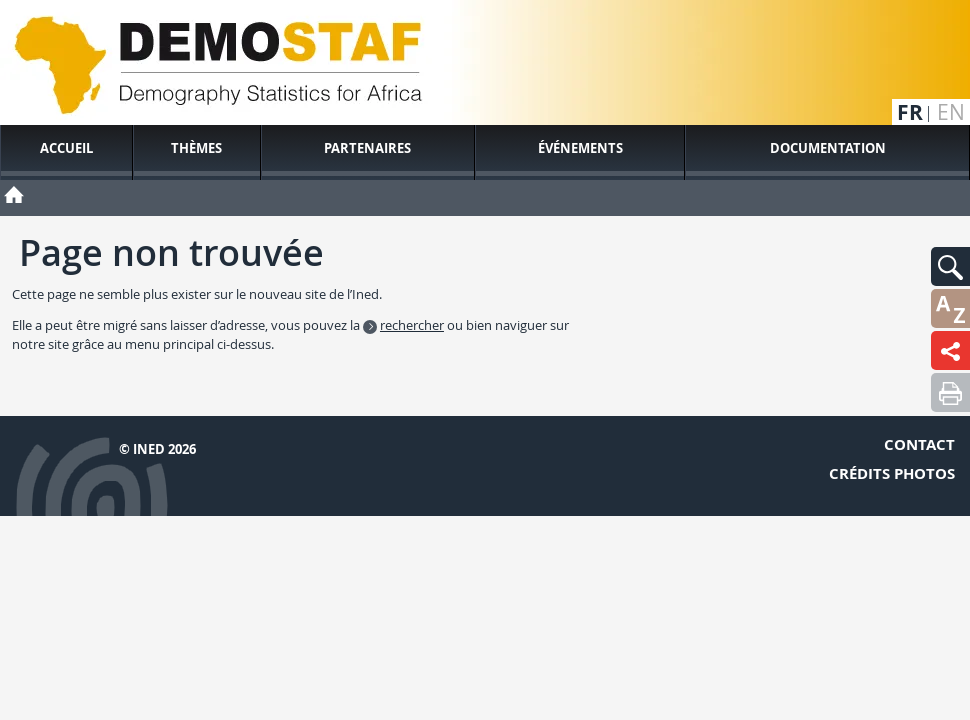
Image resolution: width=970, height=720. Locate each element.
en (951, 112)
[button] (950, 266)
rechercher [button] (412, 325)
